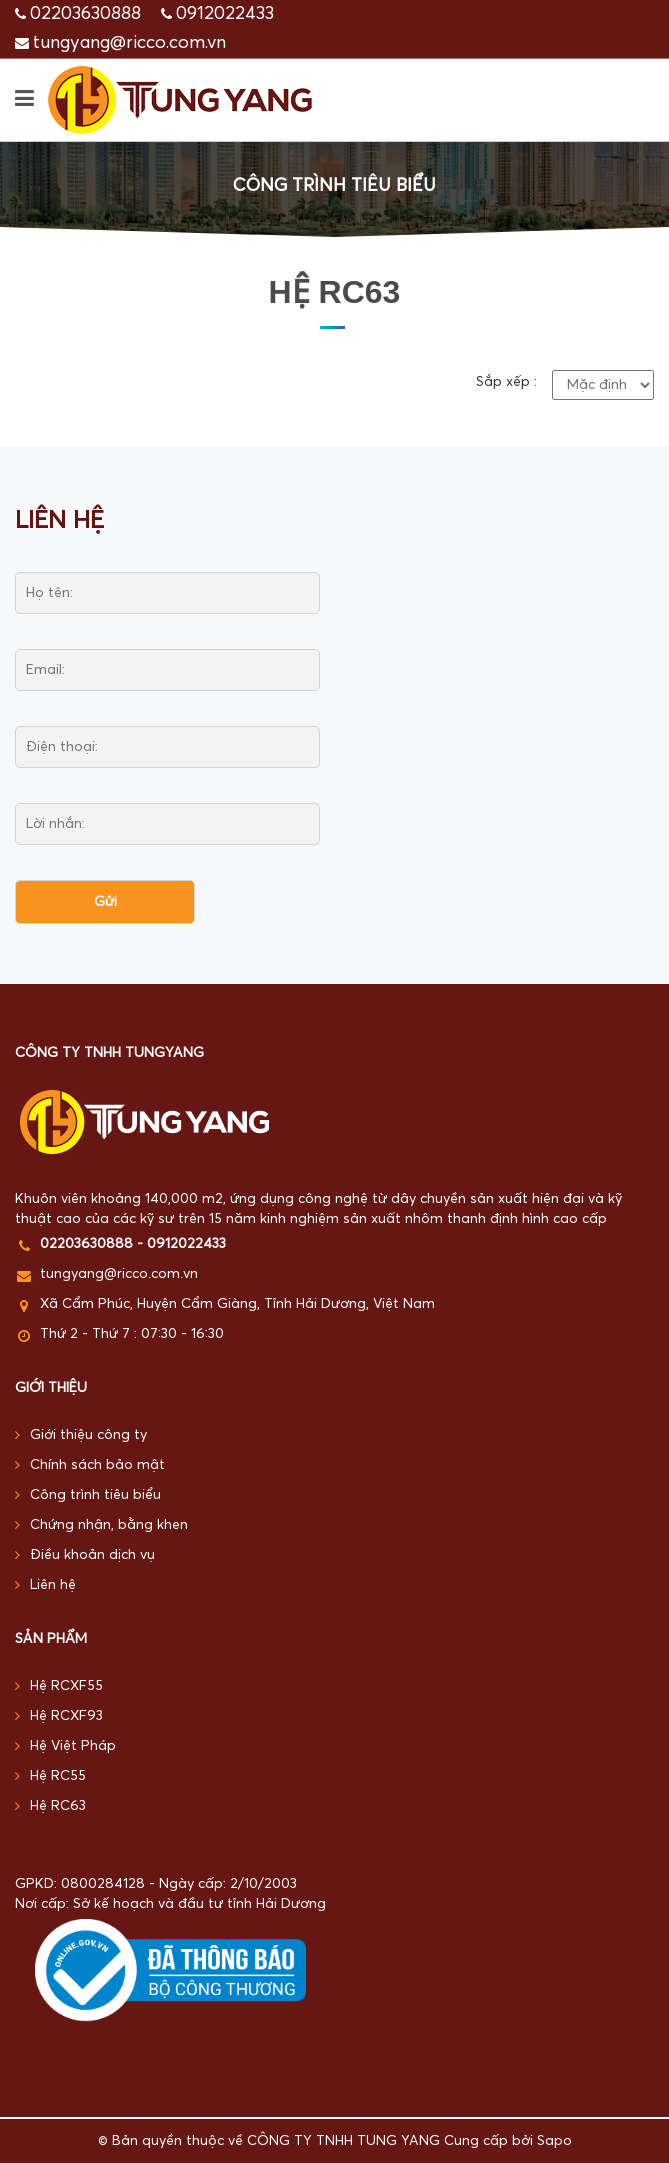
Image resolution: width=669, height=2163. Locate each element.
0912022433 (225, 14)
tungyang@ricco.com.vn (129, 43)
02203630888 (85, 14)
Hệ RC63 (50, 1806)
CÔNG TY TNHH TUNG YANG (343, 2141)
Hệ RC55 (50, 1776)
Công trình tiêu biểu (88, 1495)
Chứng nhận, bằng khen (101, 1525)
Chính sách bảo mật (90, 1465)
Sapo (554, 2141)
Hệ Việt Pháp (65, 1746)
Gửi (105, 902)
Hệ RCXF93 (59, 1716)
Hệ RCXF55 (59, 1686)
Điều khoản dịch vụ (85, 1555)
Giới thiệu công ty (81, 1435)
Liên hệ (45, 1585)
